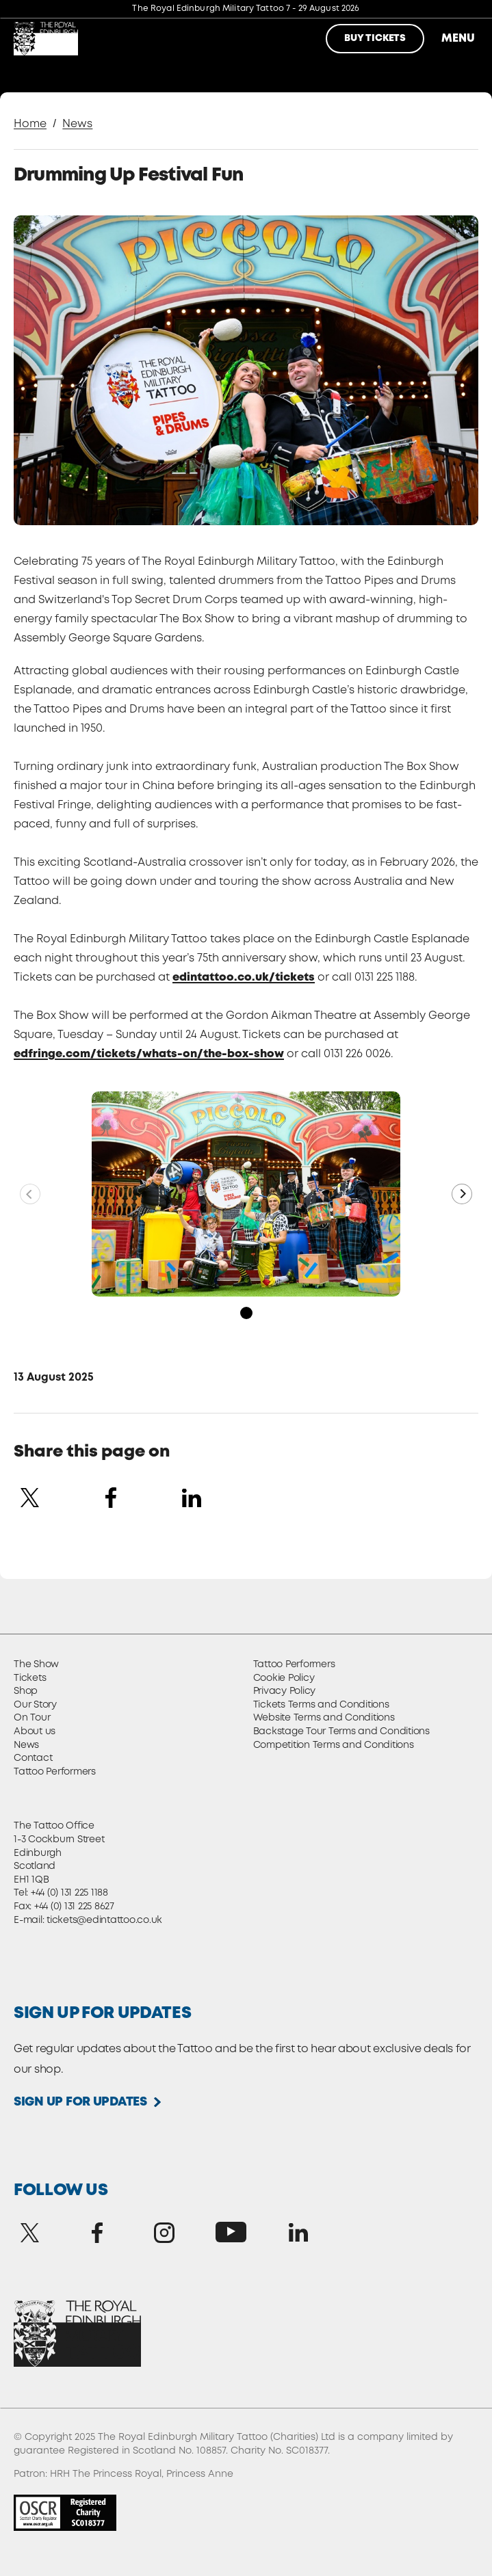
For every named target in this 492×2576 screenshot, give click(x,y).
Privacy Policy (284, 1691)
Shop (26, 1691)
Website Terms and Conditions (324, 1718)
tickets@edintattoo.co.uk (104, 1920)
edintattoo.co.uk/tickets (243, 977)
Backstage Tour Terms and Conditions (341, 1731)
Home (30, 124)
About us (34, 1731)
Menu (456, 39)
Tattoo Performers (55, 1772)
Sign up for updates (80, 2102)
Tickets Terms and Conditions (321, 1705)
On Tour (32, 1718)
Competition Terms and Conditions (333, 1745)
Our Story (35, 1705)
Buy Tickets (375, 38)
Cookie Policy (284, 1678)
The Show (36, 1664)
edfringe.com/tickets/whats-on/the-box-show (149, 1054)
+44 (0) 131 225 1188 (69, 1893)
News (77, 124)
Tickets (30, 1678)
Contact (33, 1758)
